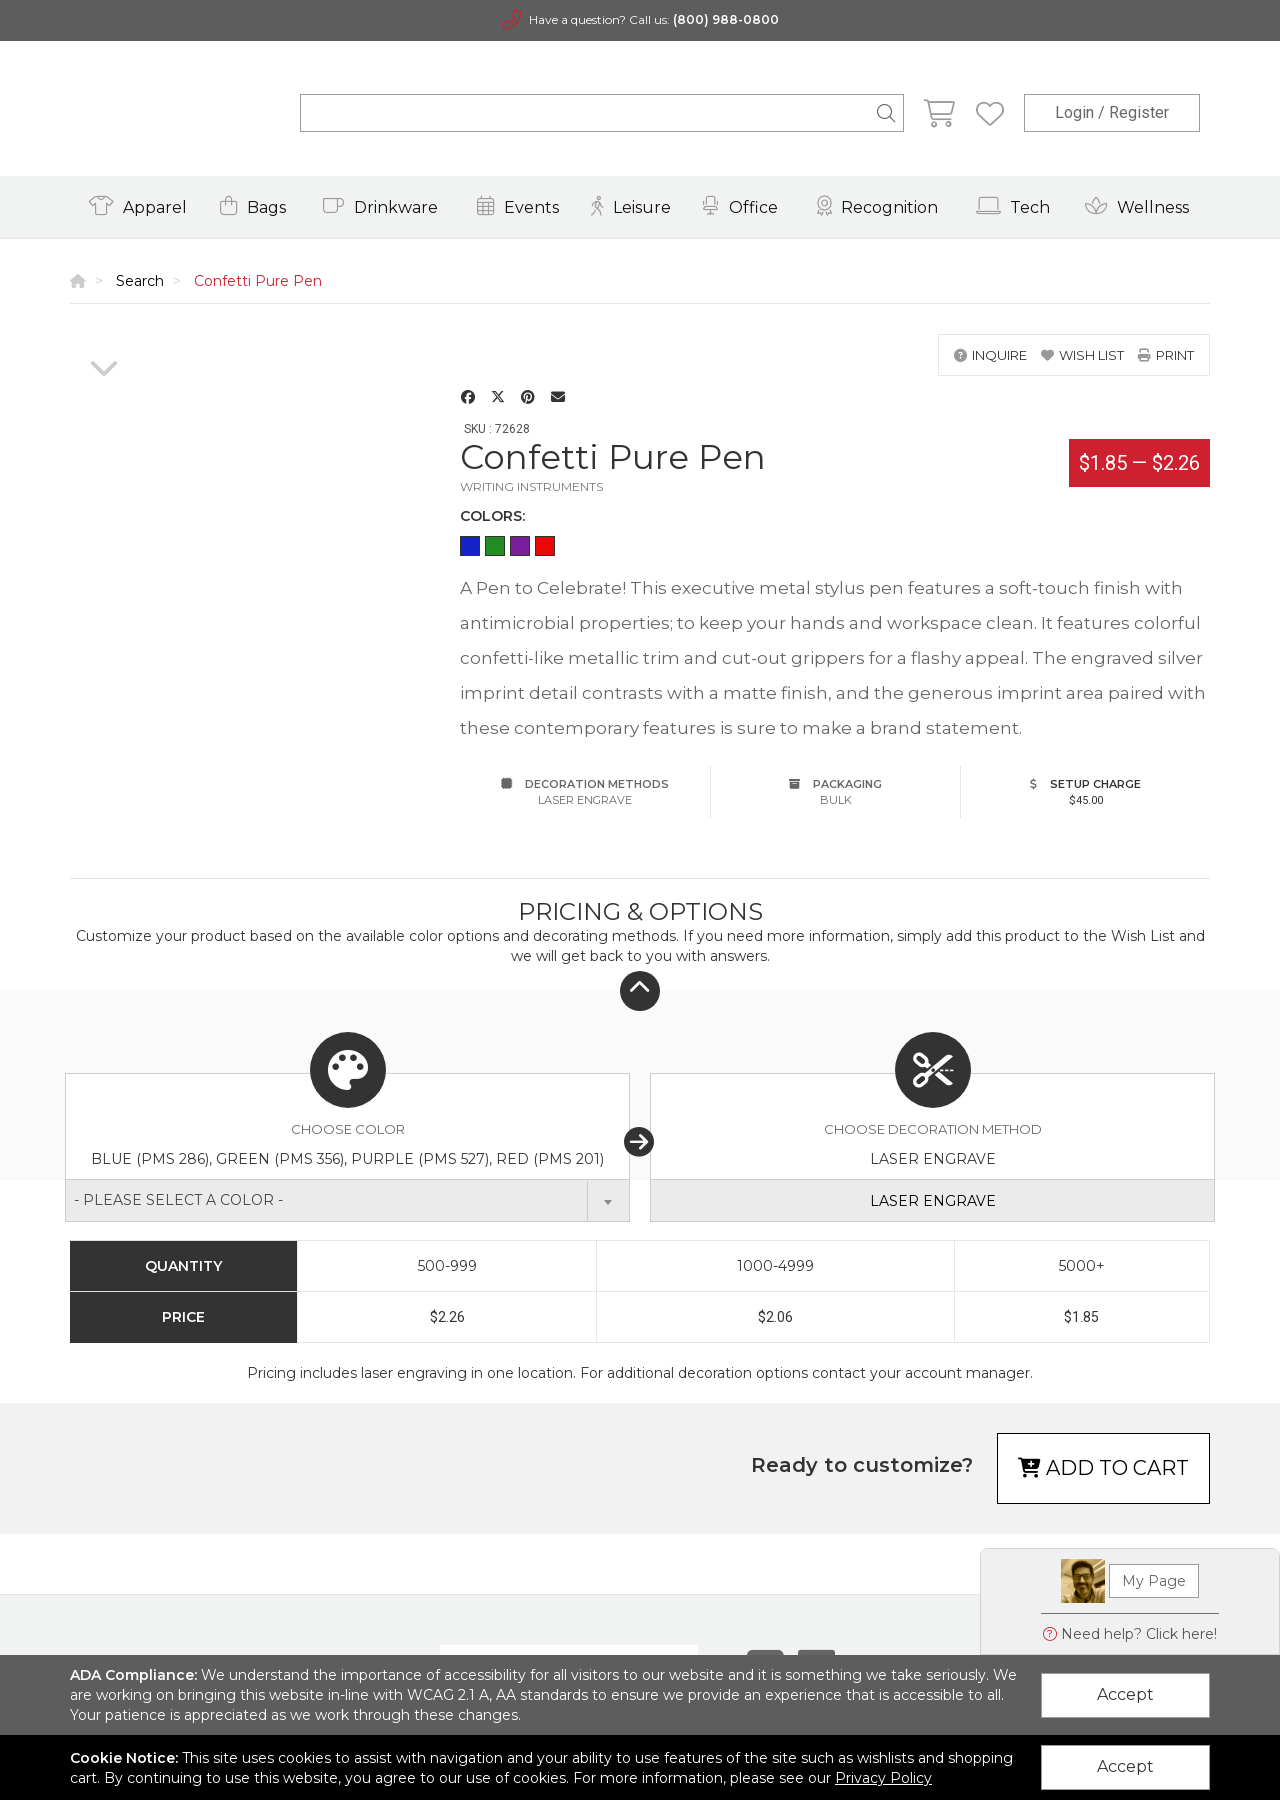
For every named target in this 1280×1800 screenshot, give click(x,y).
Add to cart (1103, 1468)
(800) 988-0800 (726, 19)
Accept (1125, 1694)
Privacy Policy (883, 1778)
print (1166, 355)
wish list (1082, 355)
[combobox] (347, 1200)
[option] (104, 335)
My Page (1154, 1581)
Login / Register (1112, 112)
